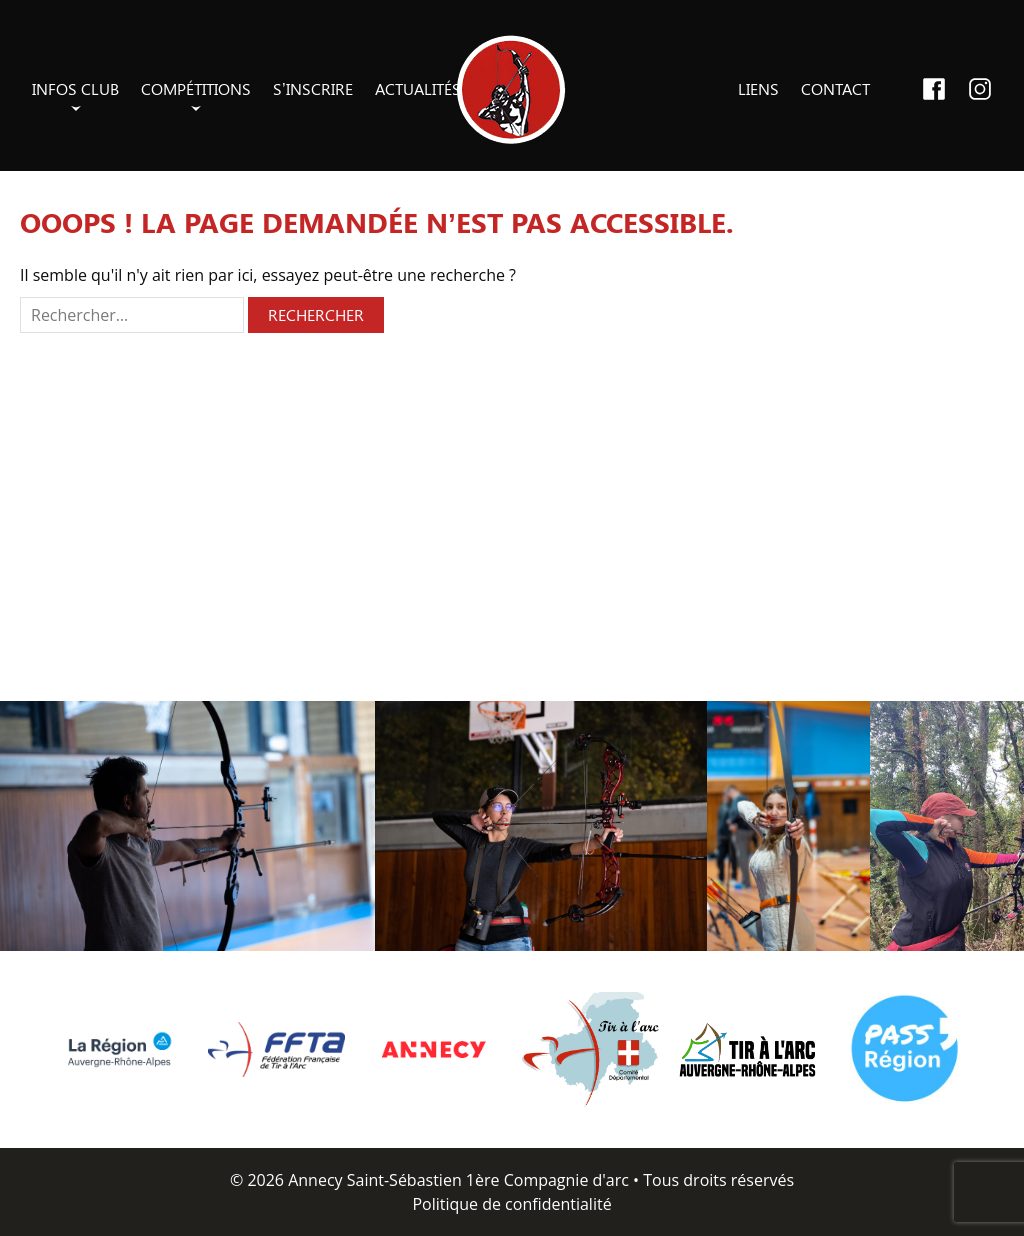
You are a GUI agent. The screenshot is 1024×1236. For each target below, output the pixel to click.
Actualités (418, 88)
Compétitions (196, 88)
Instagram (980, 89)
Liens (758, 88)
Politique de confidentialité (511, 1204)
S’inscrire (313, 88)
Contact (835, 88)
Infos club (75, 88)
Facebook (934, 89)
